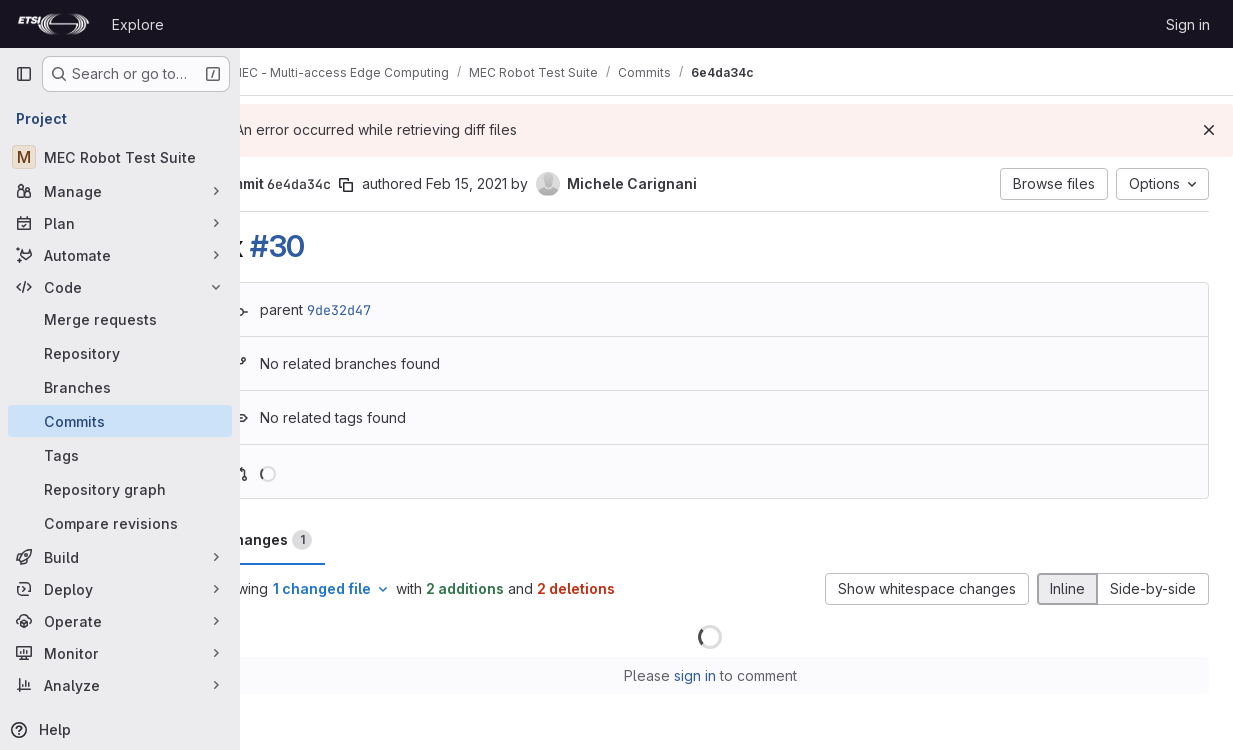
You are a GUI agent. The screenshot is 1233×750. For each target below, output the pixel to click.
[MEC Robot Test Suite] (120, 157)
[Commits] (120, 421)
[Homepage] (53, 24)
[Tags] (120, 455)
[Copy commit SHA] (399, 185)
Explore (138, 24)
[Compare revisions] (120, 523)
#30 (330, 246)
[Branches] (120, 387)
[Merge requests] (120, 319)
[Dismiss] (1209, 130)
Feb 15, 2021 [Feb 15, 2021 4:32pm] (519, 183)
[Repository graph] (120, 489)
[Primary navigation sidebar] (24, 74)
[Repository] (120, 353)
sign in (721, 675)
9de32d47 (392, 310)
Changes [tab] (321, 540)
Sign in (1188, 24)
